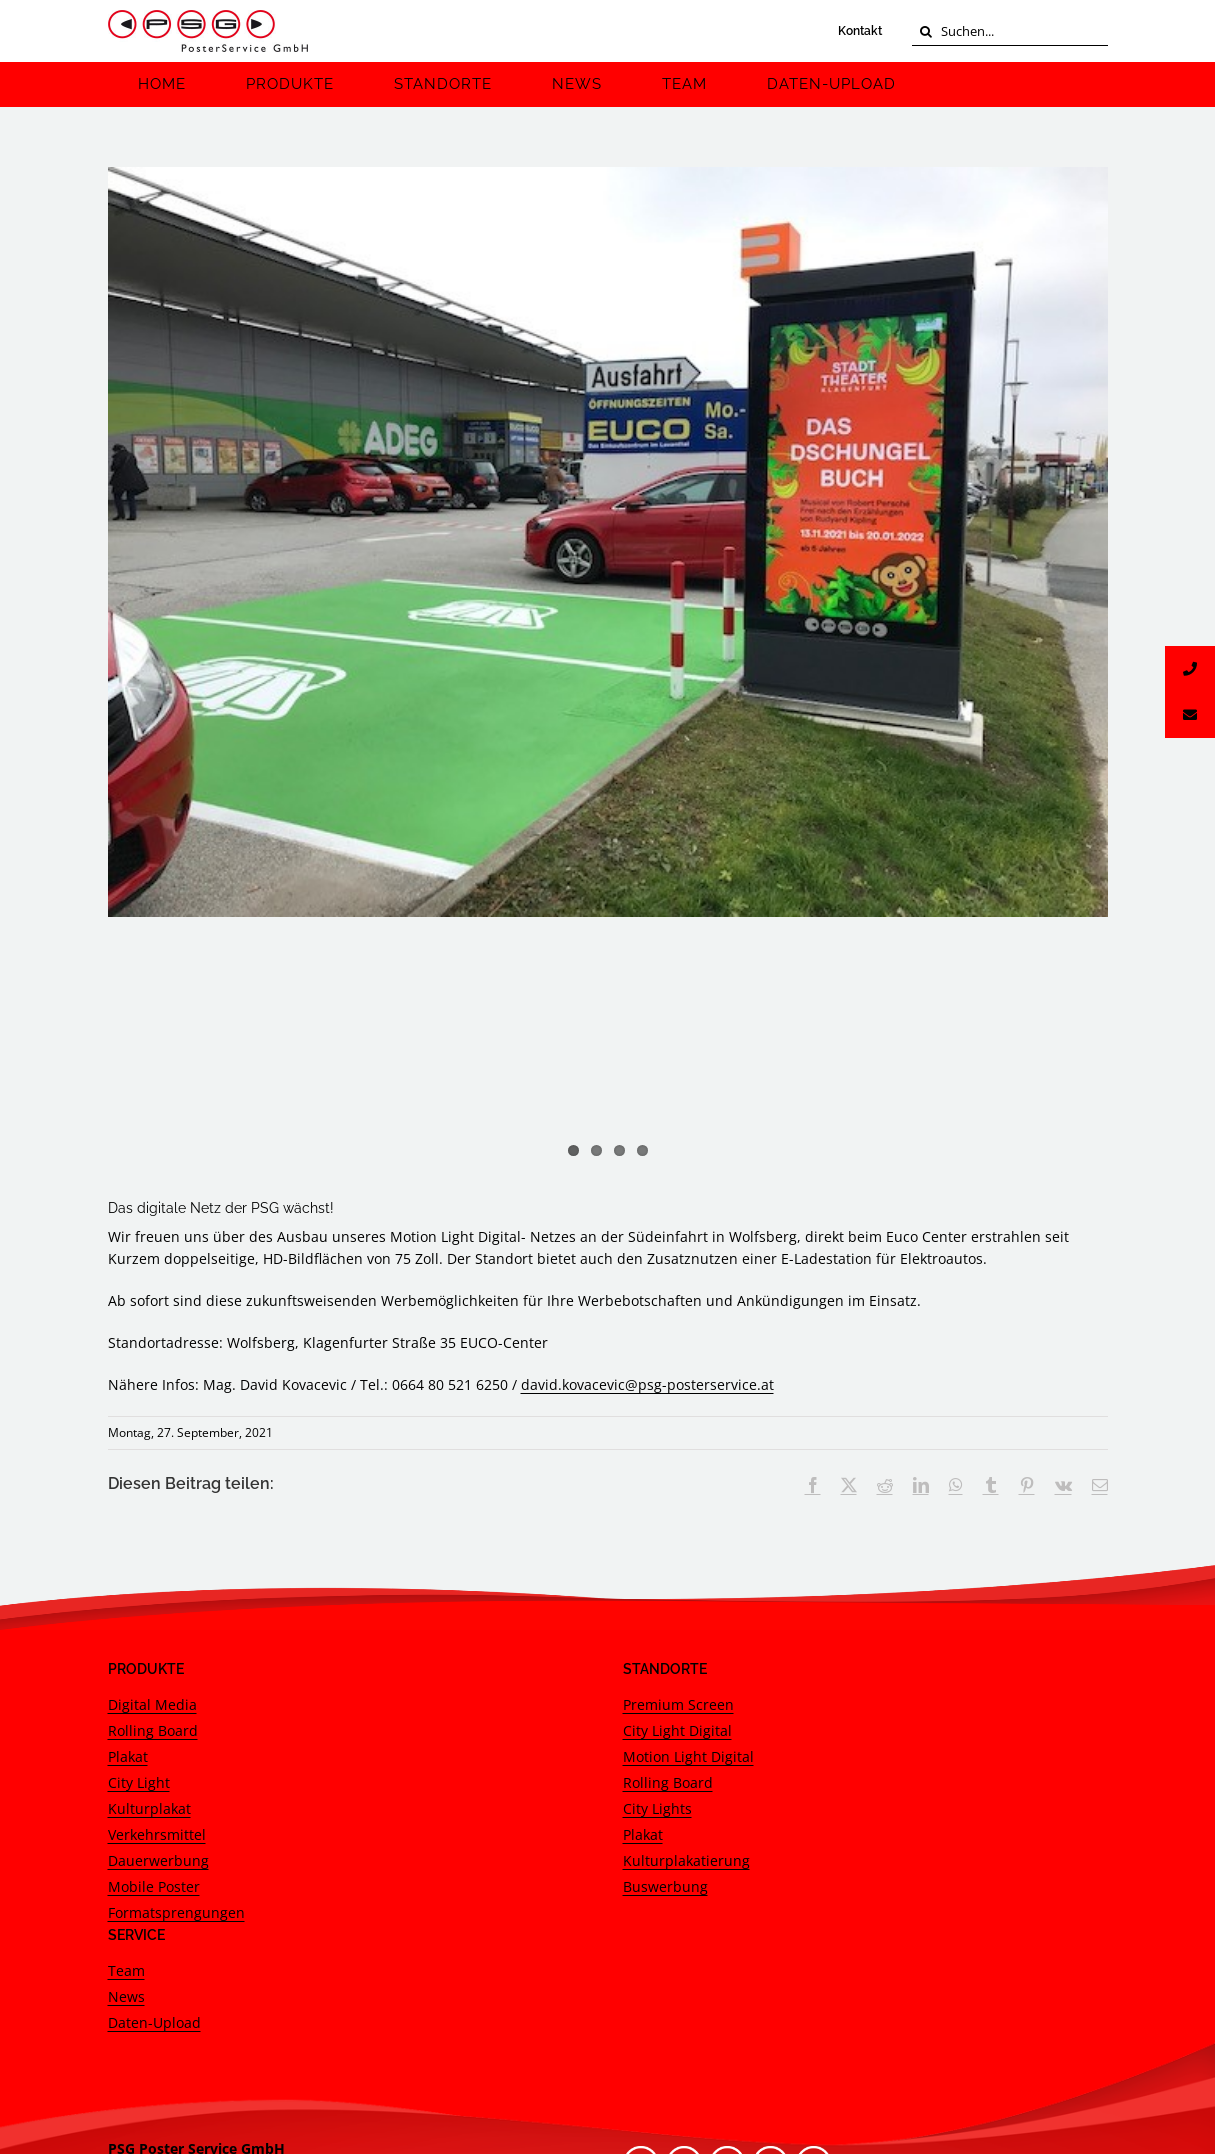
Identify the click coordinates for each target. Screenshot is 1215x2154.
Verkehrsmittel (157, 1584)
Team (126, 1720)
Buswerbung (665, 1636)
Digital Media (152, 1454)
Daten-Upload (154, 1772)
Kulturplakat (149, 1558)
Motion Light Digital (688, 1506)
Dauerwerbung (158, 1610)
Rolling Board (153, 1480)
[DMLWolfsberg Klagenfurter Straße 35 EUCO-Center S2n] (608, 542)
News (126, 1746)
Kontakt (860, 31)
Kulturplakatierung (686, 1610)
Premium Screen (678, 1454)
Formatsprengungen (176, 1662)
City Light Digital (677, 1480)
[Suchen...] (1010, 31)
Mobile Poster (154, 1636)
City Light (139, 1532)
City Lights (657, 1558)
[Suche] (926, 31)
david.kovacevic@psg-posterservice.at (647, 1134)
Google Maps (151, 1986)
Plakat (128, 1506)
